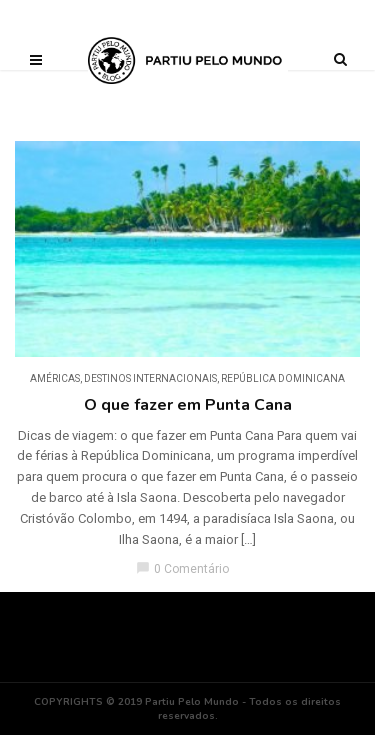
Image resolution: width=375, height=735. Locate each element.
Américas (55, 378)
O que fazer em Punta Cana (188, 405)
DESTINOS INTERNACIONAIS (150, 378)
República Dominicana (283, 378)
